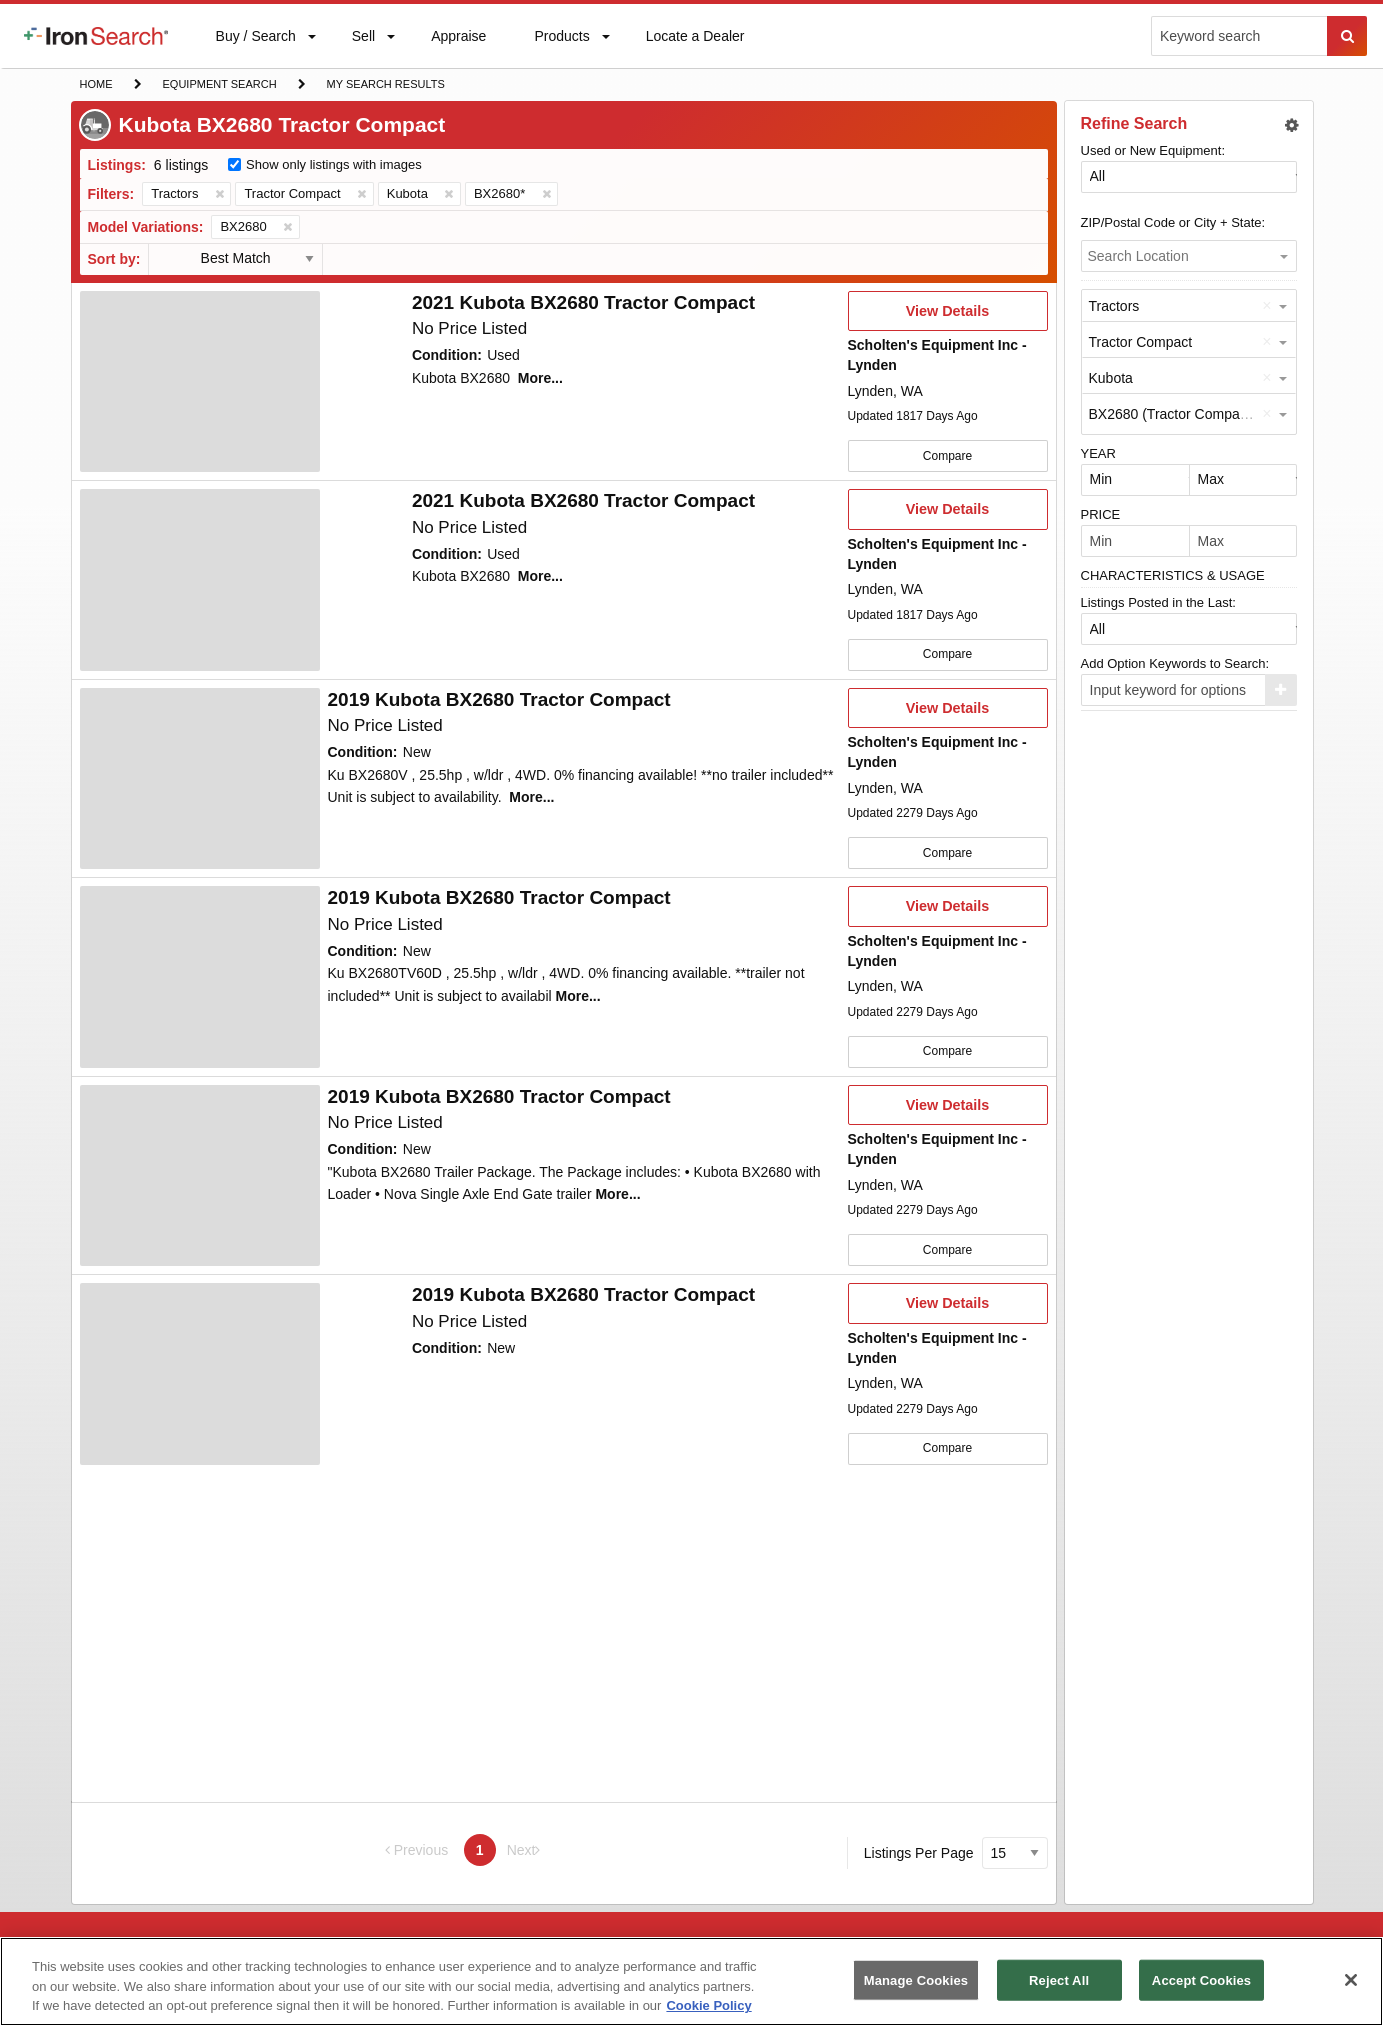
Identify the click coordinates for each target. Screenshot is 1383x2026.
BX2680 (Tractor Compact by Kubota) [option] (1206, 414)
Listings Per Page (919, 1853)
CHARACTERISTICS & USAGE (1173, 575)
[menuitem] (96, 36)
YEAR (1098, 453)
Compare (947, 456)
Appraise (458, 40)
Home (96, 82)
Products (561, 40)
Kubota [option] (1111, 378)
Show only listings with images (334, 164)
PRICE (1101, 514)
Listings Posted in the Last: (1158, 602)
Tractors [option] (1114, 306)
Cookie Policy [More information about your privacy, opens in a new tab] (708, 2005)
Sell (363, 40)
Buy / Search (255, 48)
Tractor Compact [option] (1141, 342)
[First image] (200, 382)
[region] (691, 1981)
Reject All (1059, 1979)
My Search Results (385, 86)
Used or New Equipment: (1153, 150)
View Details (947, 317)
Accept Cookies (1201, 1979)
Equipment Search (219, 86)
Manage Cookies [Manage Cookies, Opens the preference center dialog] (916, 1979)
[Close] (1351, 1980)
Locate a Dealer (695, 48)
